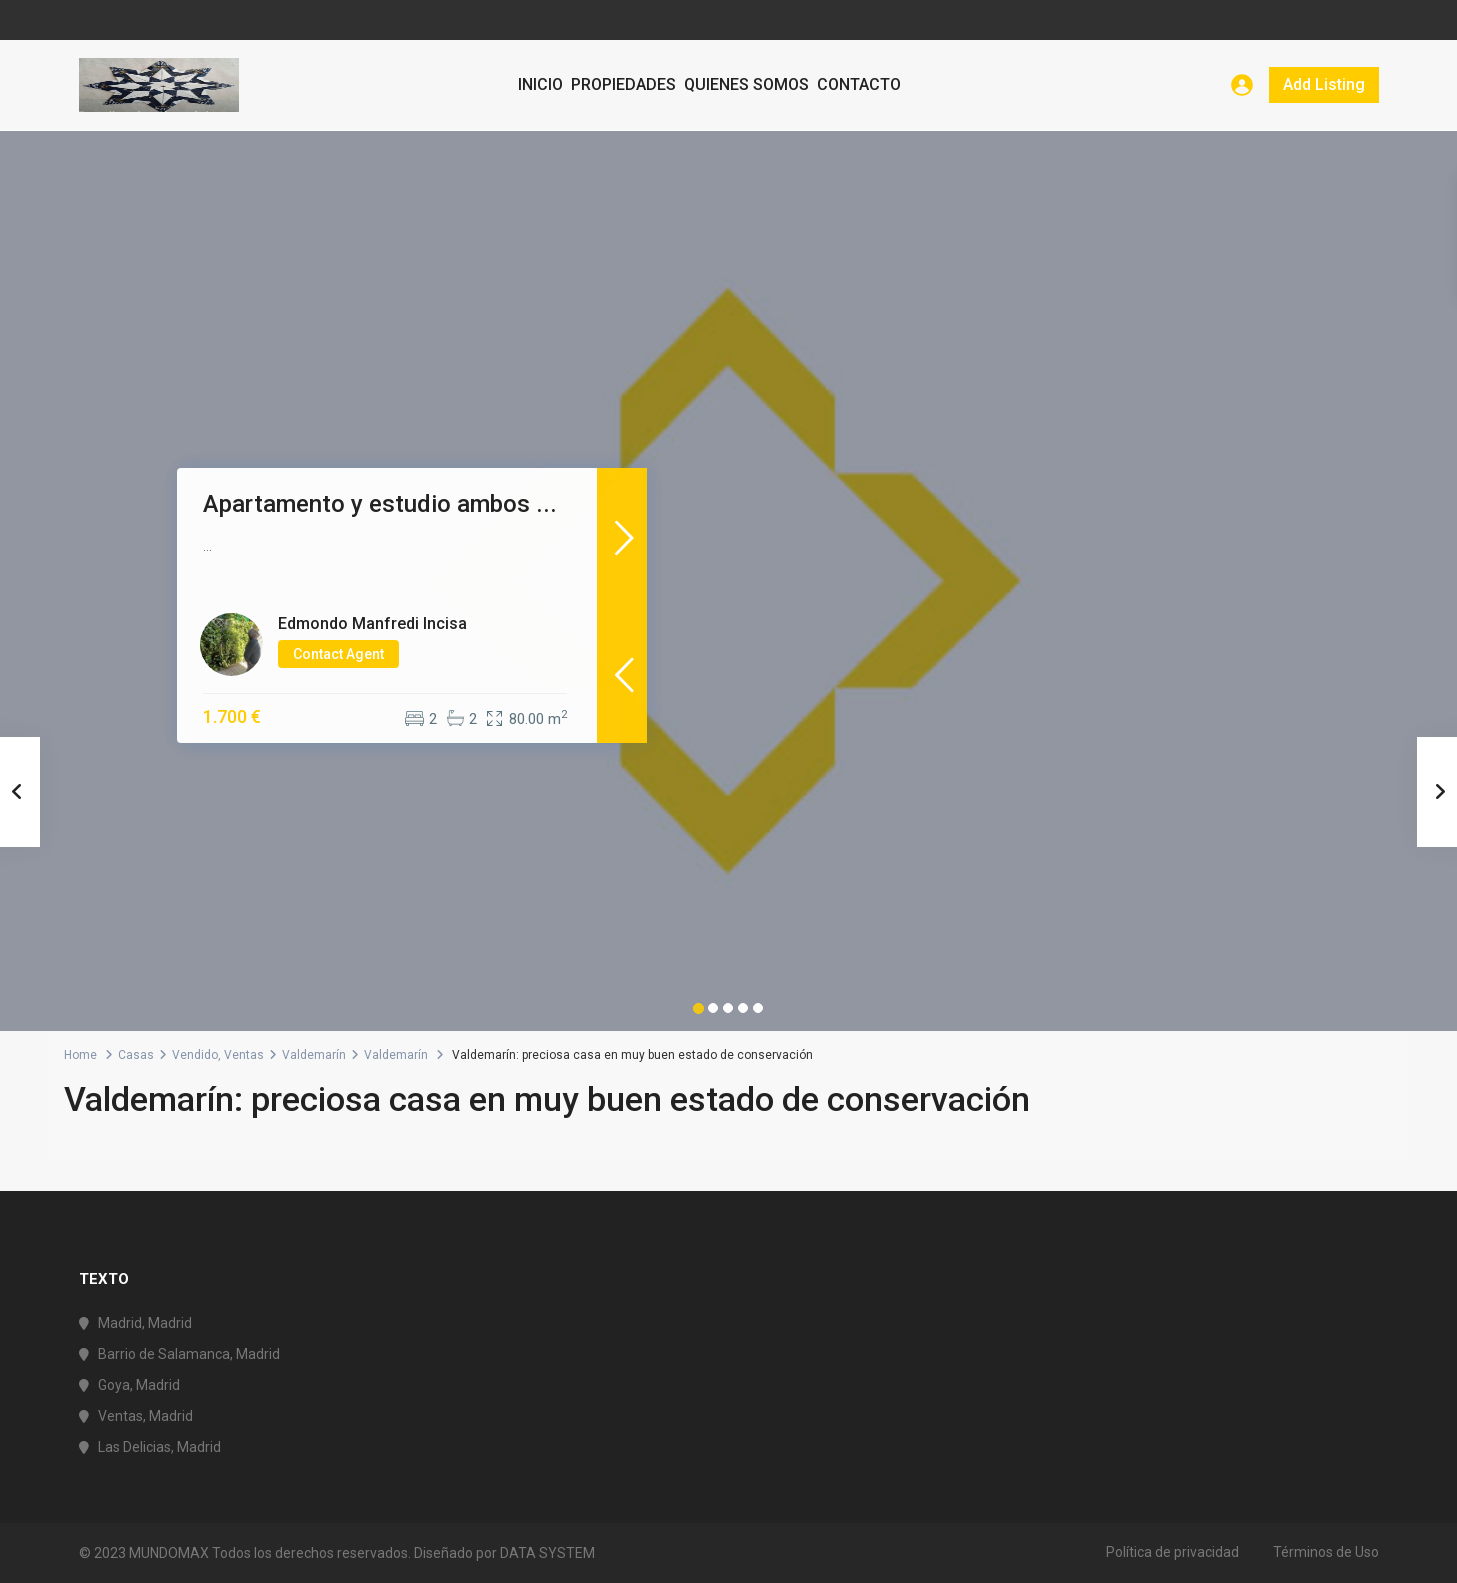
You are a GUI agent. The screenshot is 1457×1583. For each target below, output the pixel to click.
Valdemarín (314, 1055)
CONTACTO (859, 84)
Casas (136, 1055)
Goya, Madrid (139, 1385)
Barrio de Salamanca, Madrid (189, 1354)
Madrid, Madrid (145, 1323)
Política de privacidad (1172, 1552)
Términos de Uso (1326, 1552)
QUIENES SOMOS (746, 84)
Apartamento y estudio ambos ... (380, 504)
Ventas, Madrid (145, 1416)
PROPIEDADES (623, 84)
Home (80, 1055)
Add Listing (1324, 84)
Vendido (195, 1055)
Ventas (244, 1055)
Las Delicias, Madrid (159, 1447)
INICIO (540, 84)
